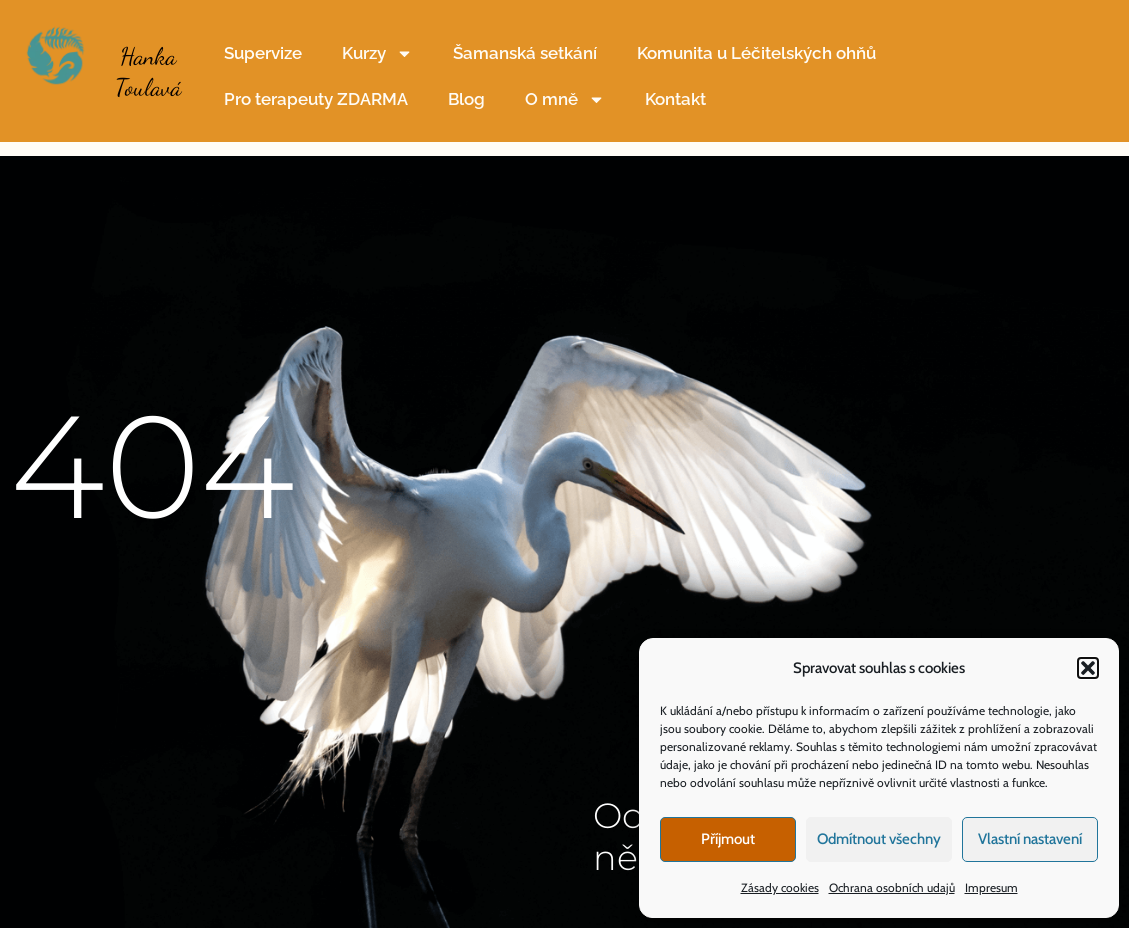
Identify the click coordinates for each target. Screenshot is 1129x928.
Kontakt (675, 99)
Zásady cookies (780, 887)
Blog (466, 99)
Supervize (263, 53)
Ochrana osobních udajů (892, 887)
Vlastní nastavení (1030, 839)
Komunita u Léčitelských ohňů (756, 53)
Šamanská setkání (525, 53)
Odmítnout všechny (879, 839)
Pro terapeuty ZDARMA (316, 99)
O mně (565, 99)
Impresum (991, 887)
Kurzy (377, 53)
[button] (1088, 668)
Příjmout (728, 839)
